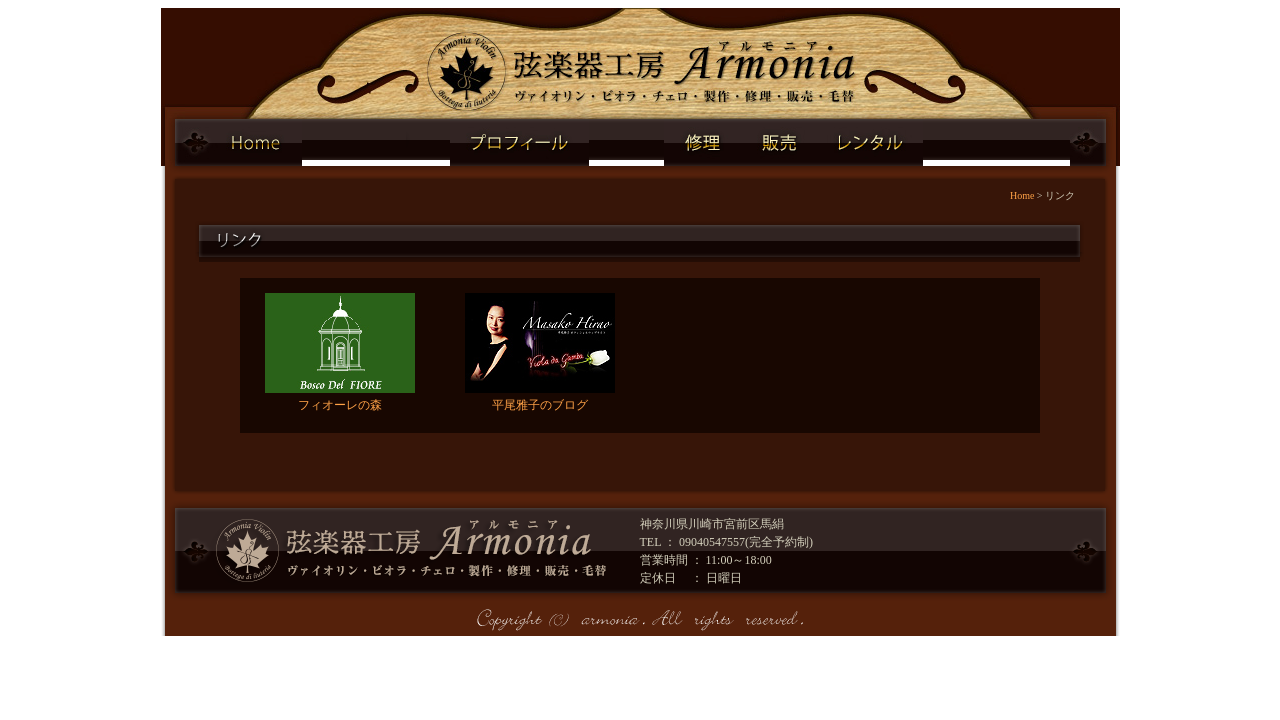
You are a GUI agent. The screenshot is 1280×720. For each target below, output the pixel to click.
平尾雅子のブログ (540, 405)
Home (1022, 195)
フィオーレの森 (340, 405)
